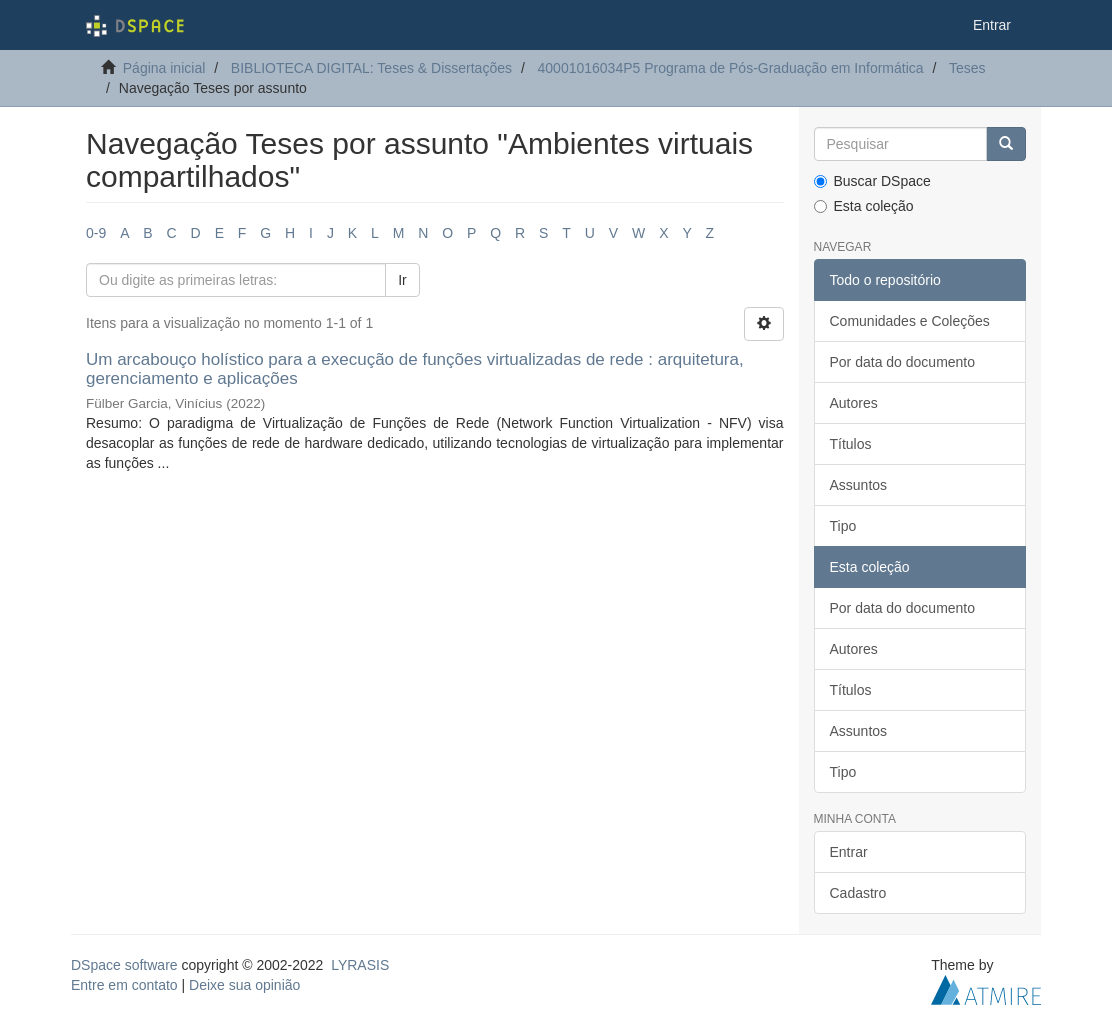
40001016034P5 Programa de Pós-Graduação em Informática (731, 68)
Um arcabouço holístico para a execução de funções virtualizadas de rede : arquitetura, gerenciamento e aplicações (415, 369)
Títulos (851, 444)
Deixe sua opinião (244, 985)
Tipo (843, 526)
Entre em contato (124, 985)
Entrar (849, 852)
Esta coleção (864, 206)
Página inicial (164, 68)
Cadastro (858, 893)
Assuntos (859, 485)
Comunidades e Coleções (910, 321)
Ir (402, 280)
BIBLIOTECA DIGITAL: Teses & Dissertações (371, 68)
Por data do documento (903, 362)
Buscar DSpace (872, 181)
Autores (854, 403)
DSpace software (124, 965)
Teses (967, 68)
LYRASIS (360, 965)
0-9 (96, 233)
